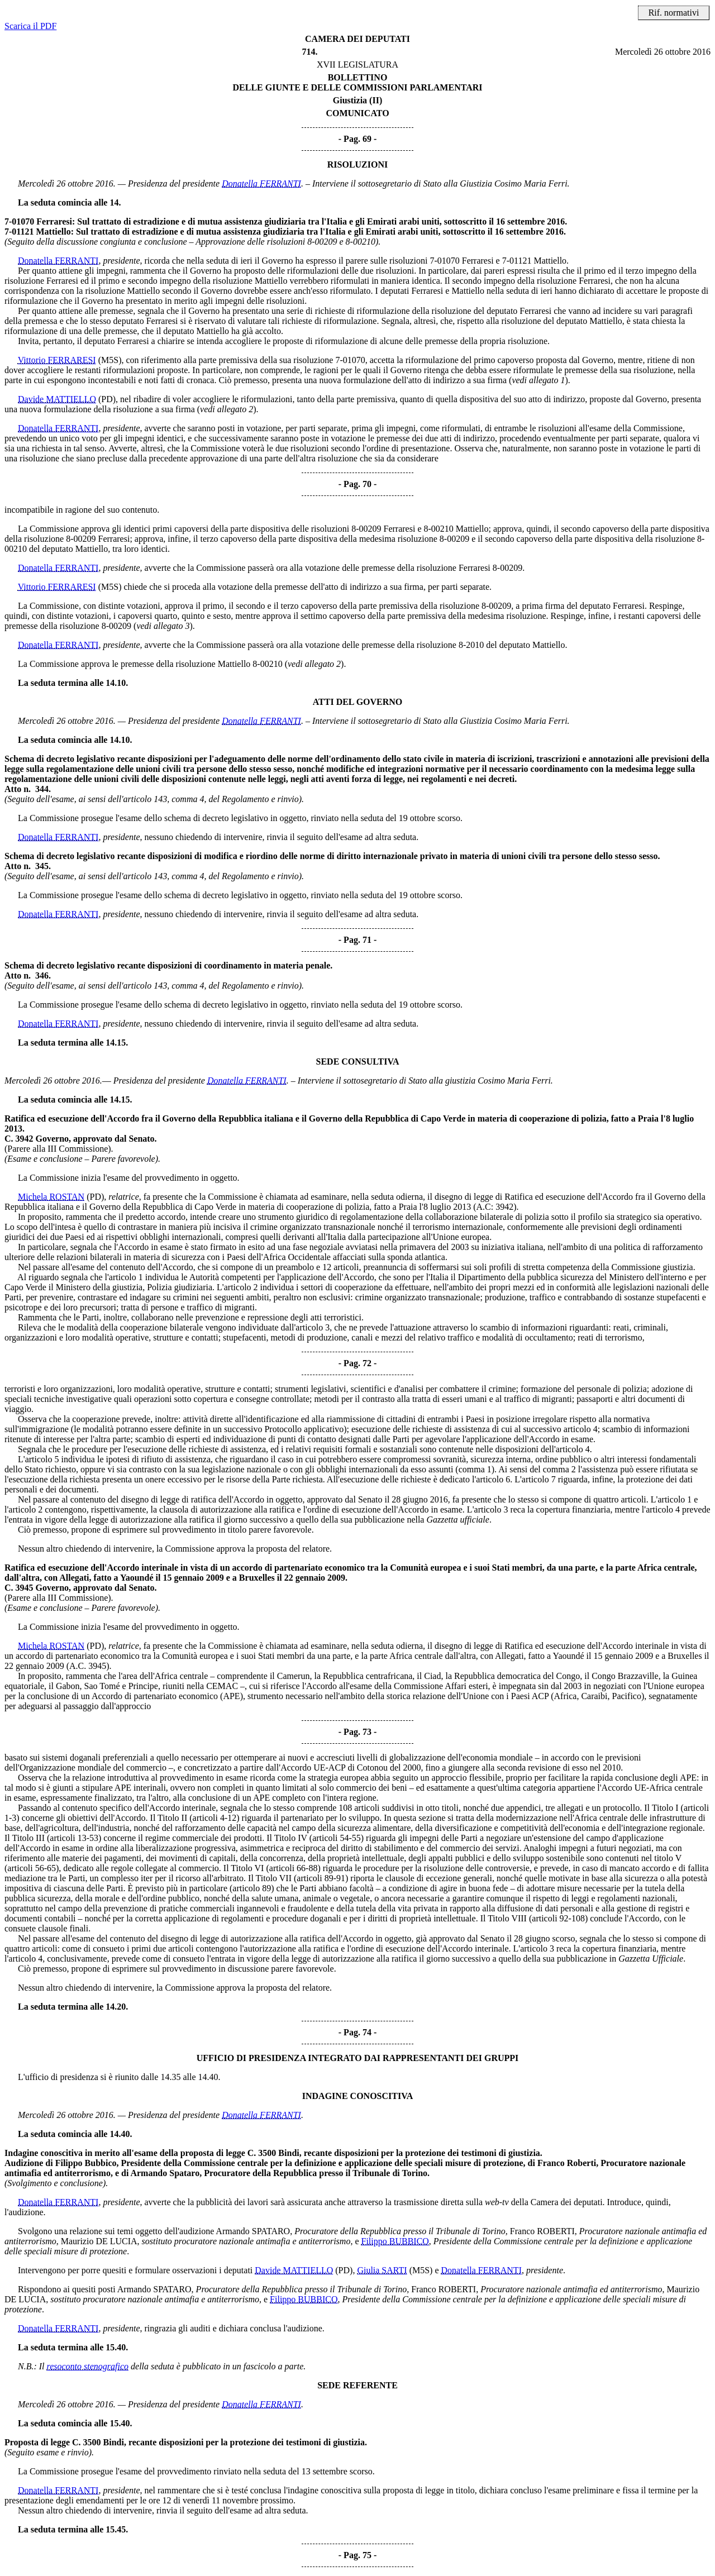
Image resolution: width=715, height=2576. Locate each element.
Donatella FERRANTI (261, 183)
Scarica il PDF (30, 26)
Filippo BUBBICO (395, 2241)
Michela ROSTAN (51, 1196)
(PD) (107, 399)
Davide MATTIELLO (57, 399)
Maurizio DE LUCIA (99, 2241)
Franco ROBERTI (542, 2231)
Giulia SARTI (382, 2270)
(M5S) (110, 360)
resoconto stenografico (88, 2366)
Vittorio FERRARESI (57, 360)
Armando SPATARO (253, 2231)
